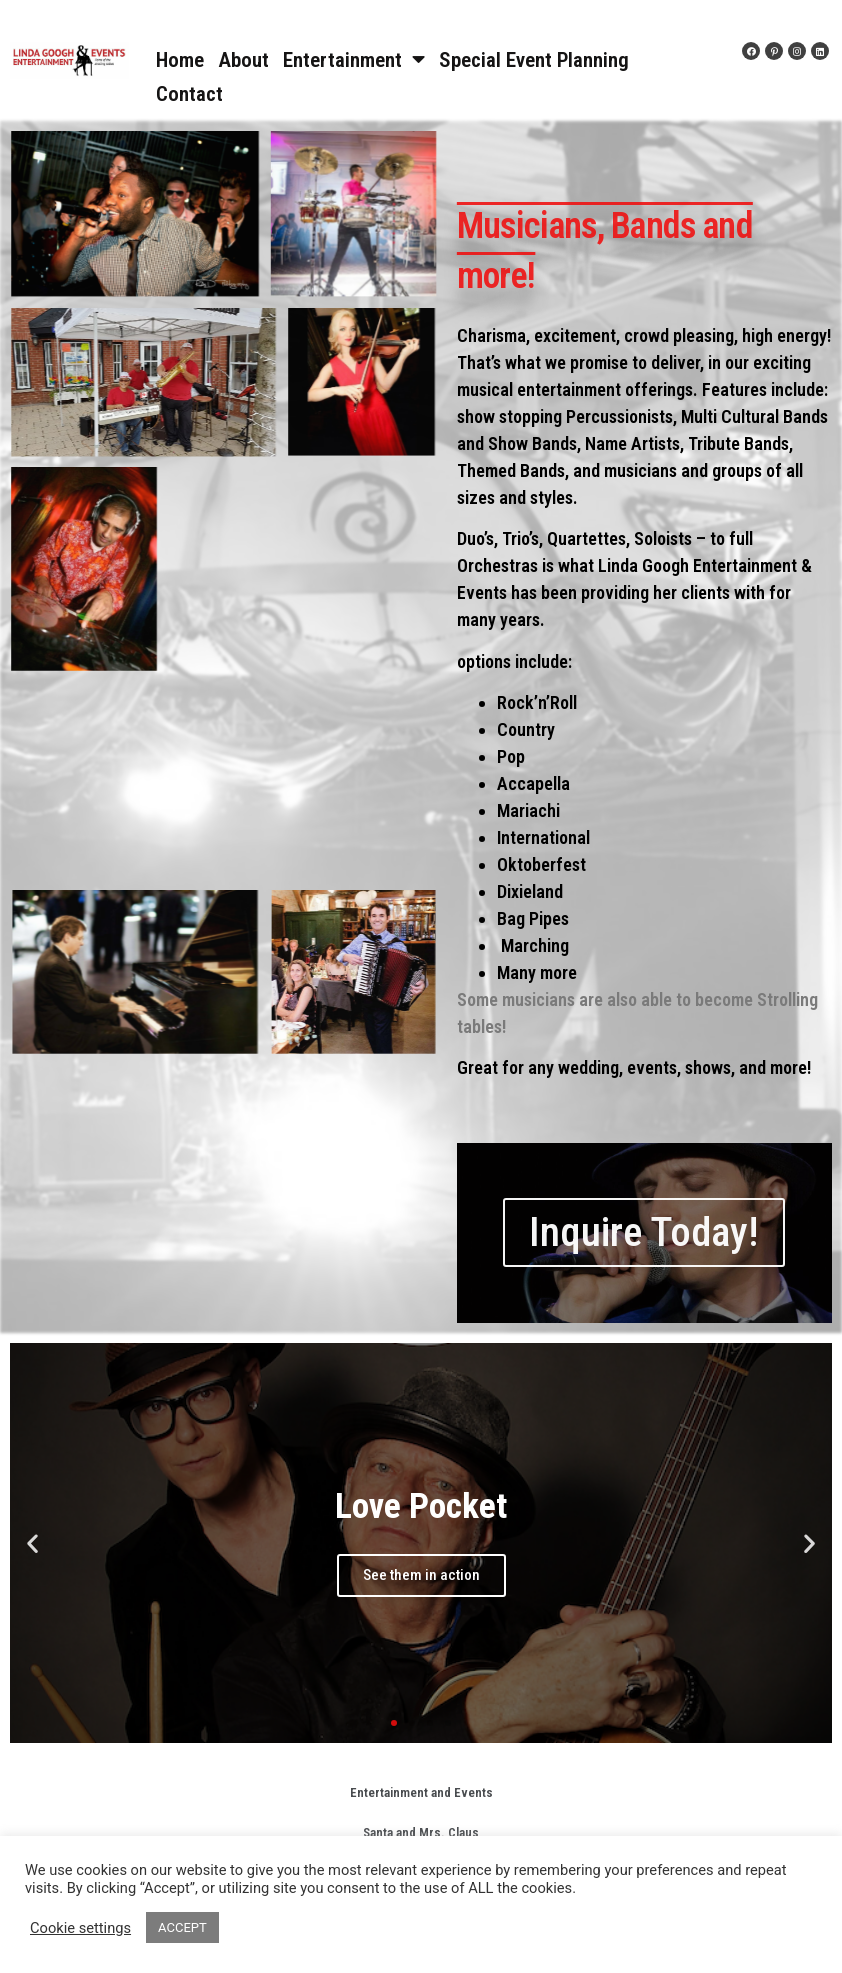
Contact (189, 94)
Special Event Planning (534, 60)
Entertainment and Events (421, 1792)
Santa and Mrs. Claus (421, 1832)
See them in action (421, 1575)
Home (180, 60)
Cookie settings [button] (80, 1928)
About (243, 60)
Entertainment (354, 59)
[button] (394, 1723)
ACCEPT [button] (182, 1927)
